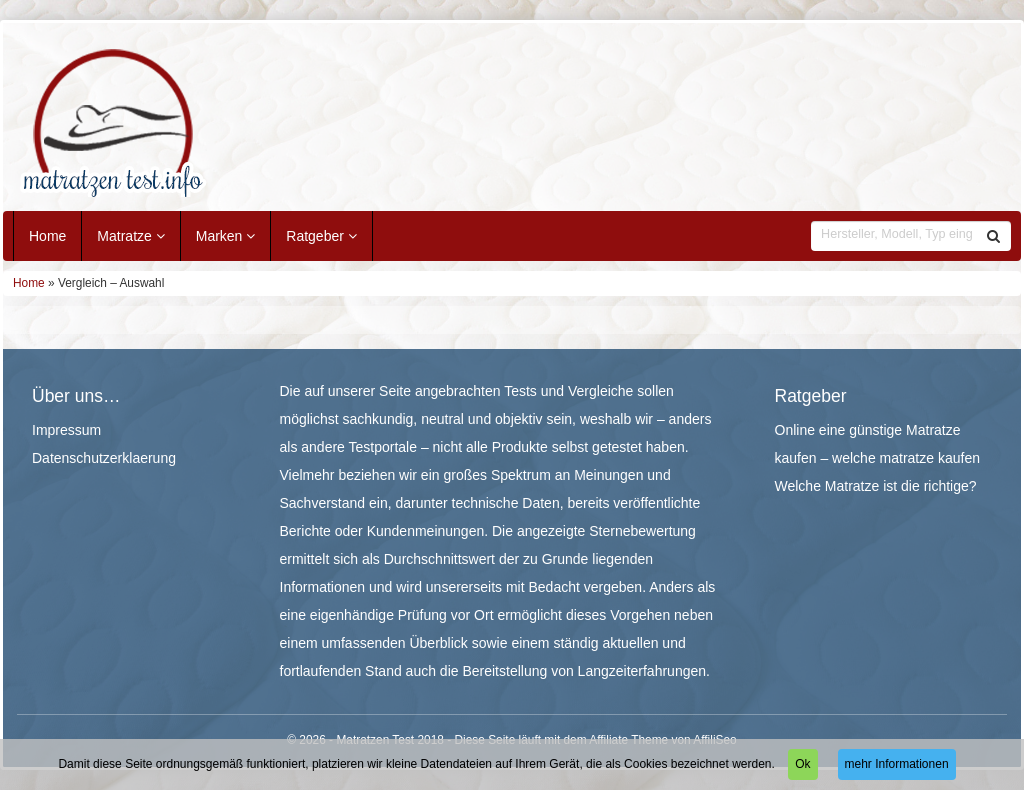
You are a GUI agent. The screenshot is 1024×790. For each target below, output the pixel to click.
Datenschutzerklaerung (104, 458)
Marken (226, 236)
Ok (802, 764)
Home (47, 236)
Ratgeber (321, 236)
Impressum (66, 430)
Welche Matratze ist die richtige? (876, 486)
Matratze (130, 236)
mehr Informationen (897, 764)
